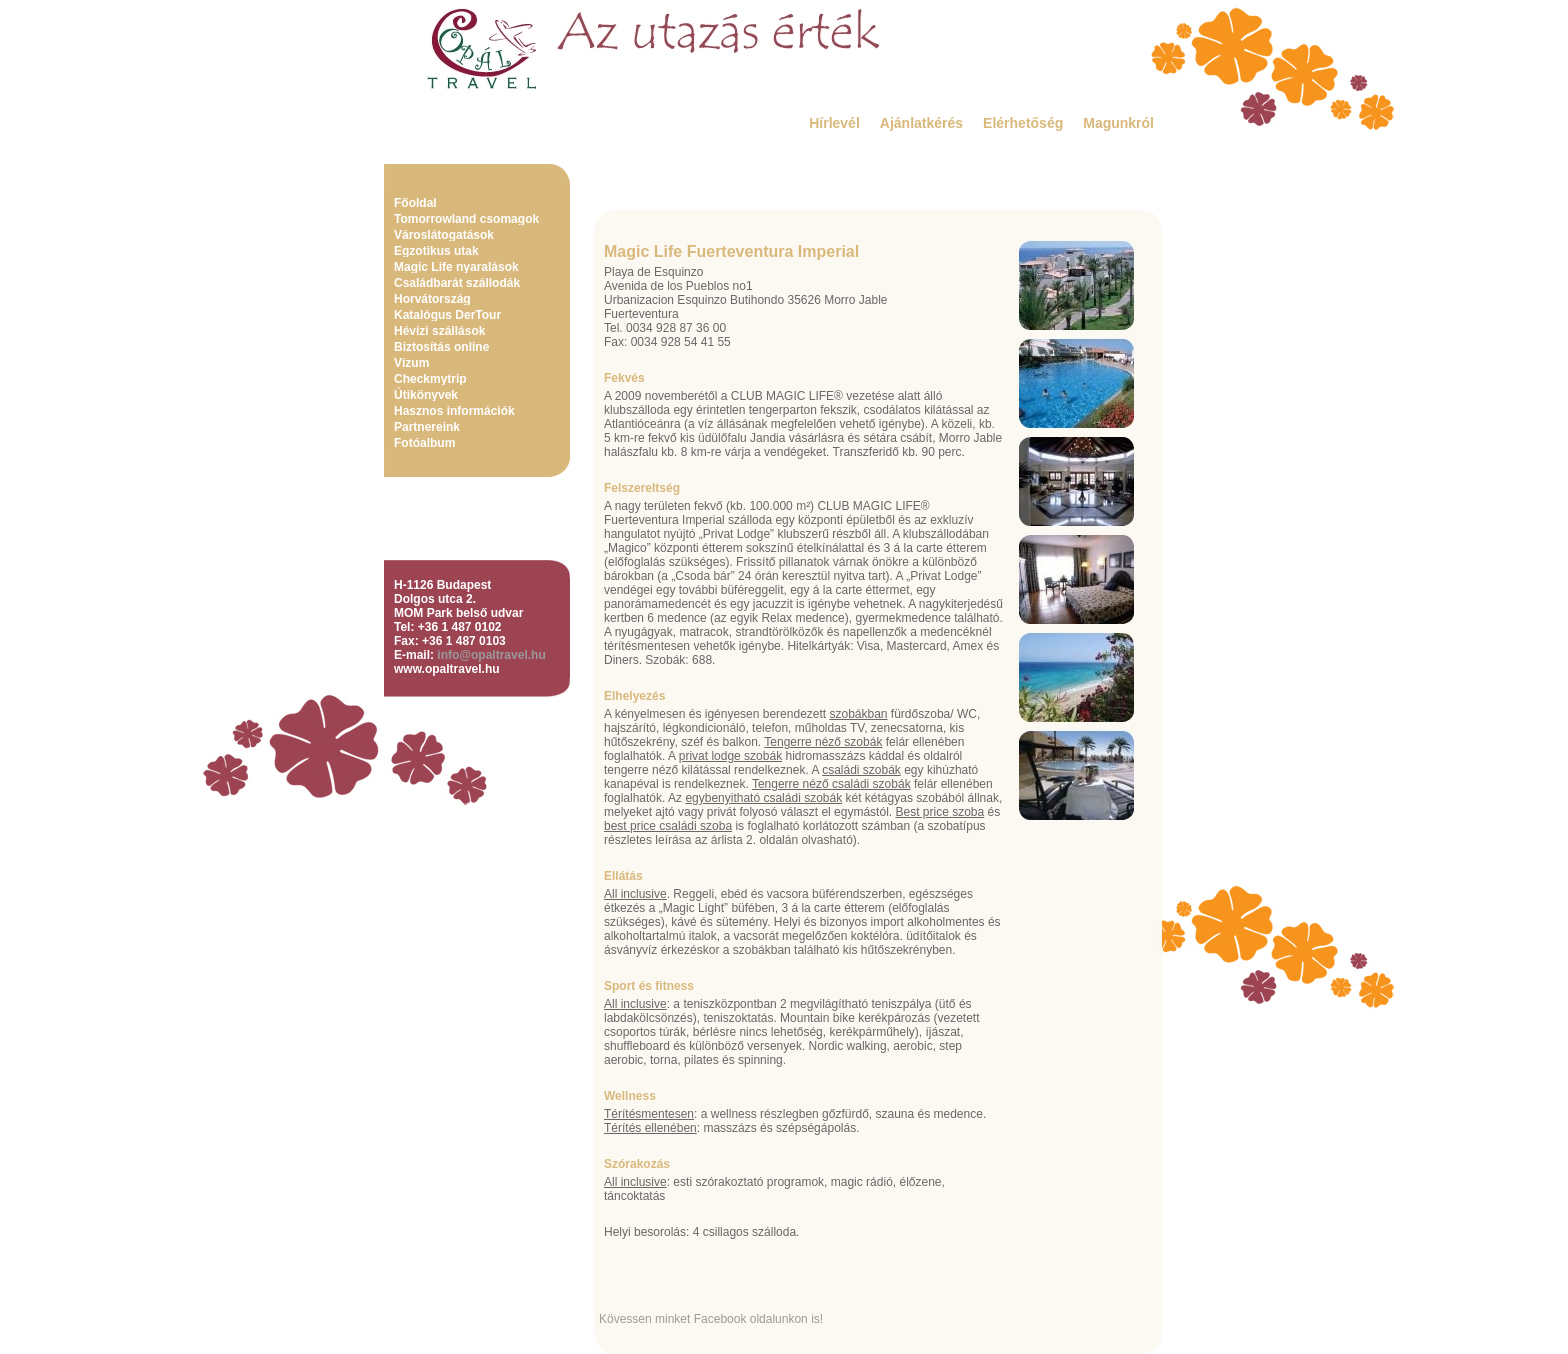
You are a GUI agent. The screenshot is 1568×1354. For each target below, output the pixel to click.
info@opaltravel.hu (491, 655)
